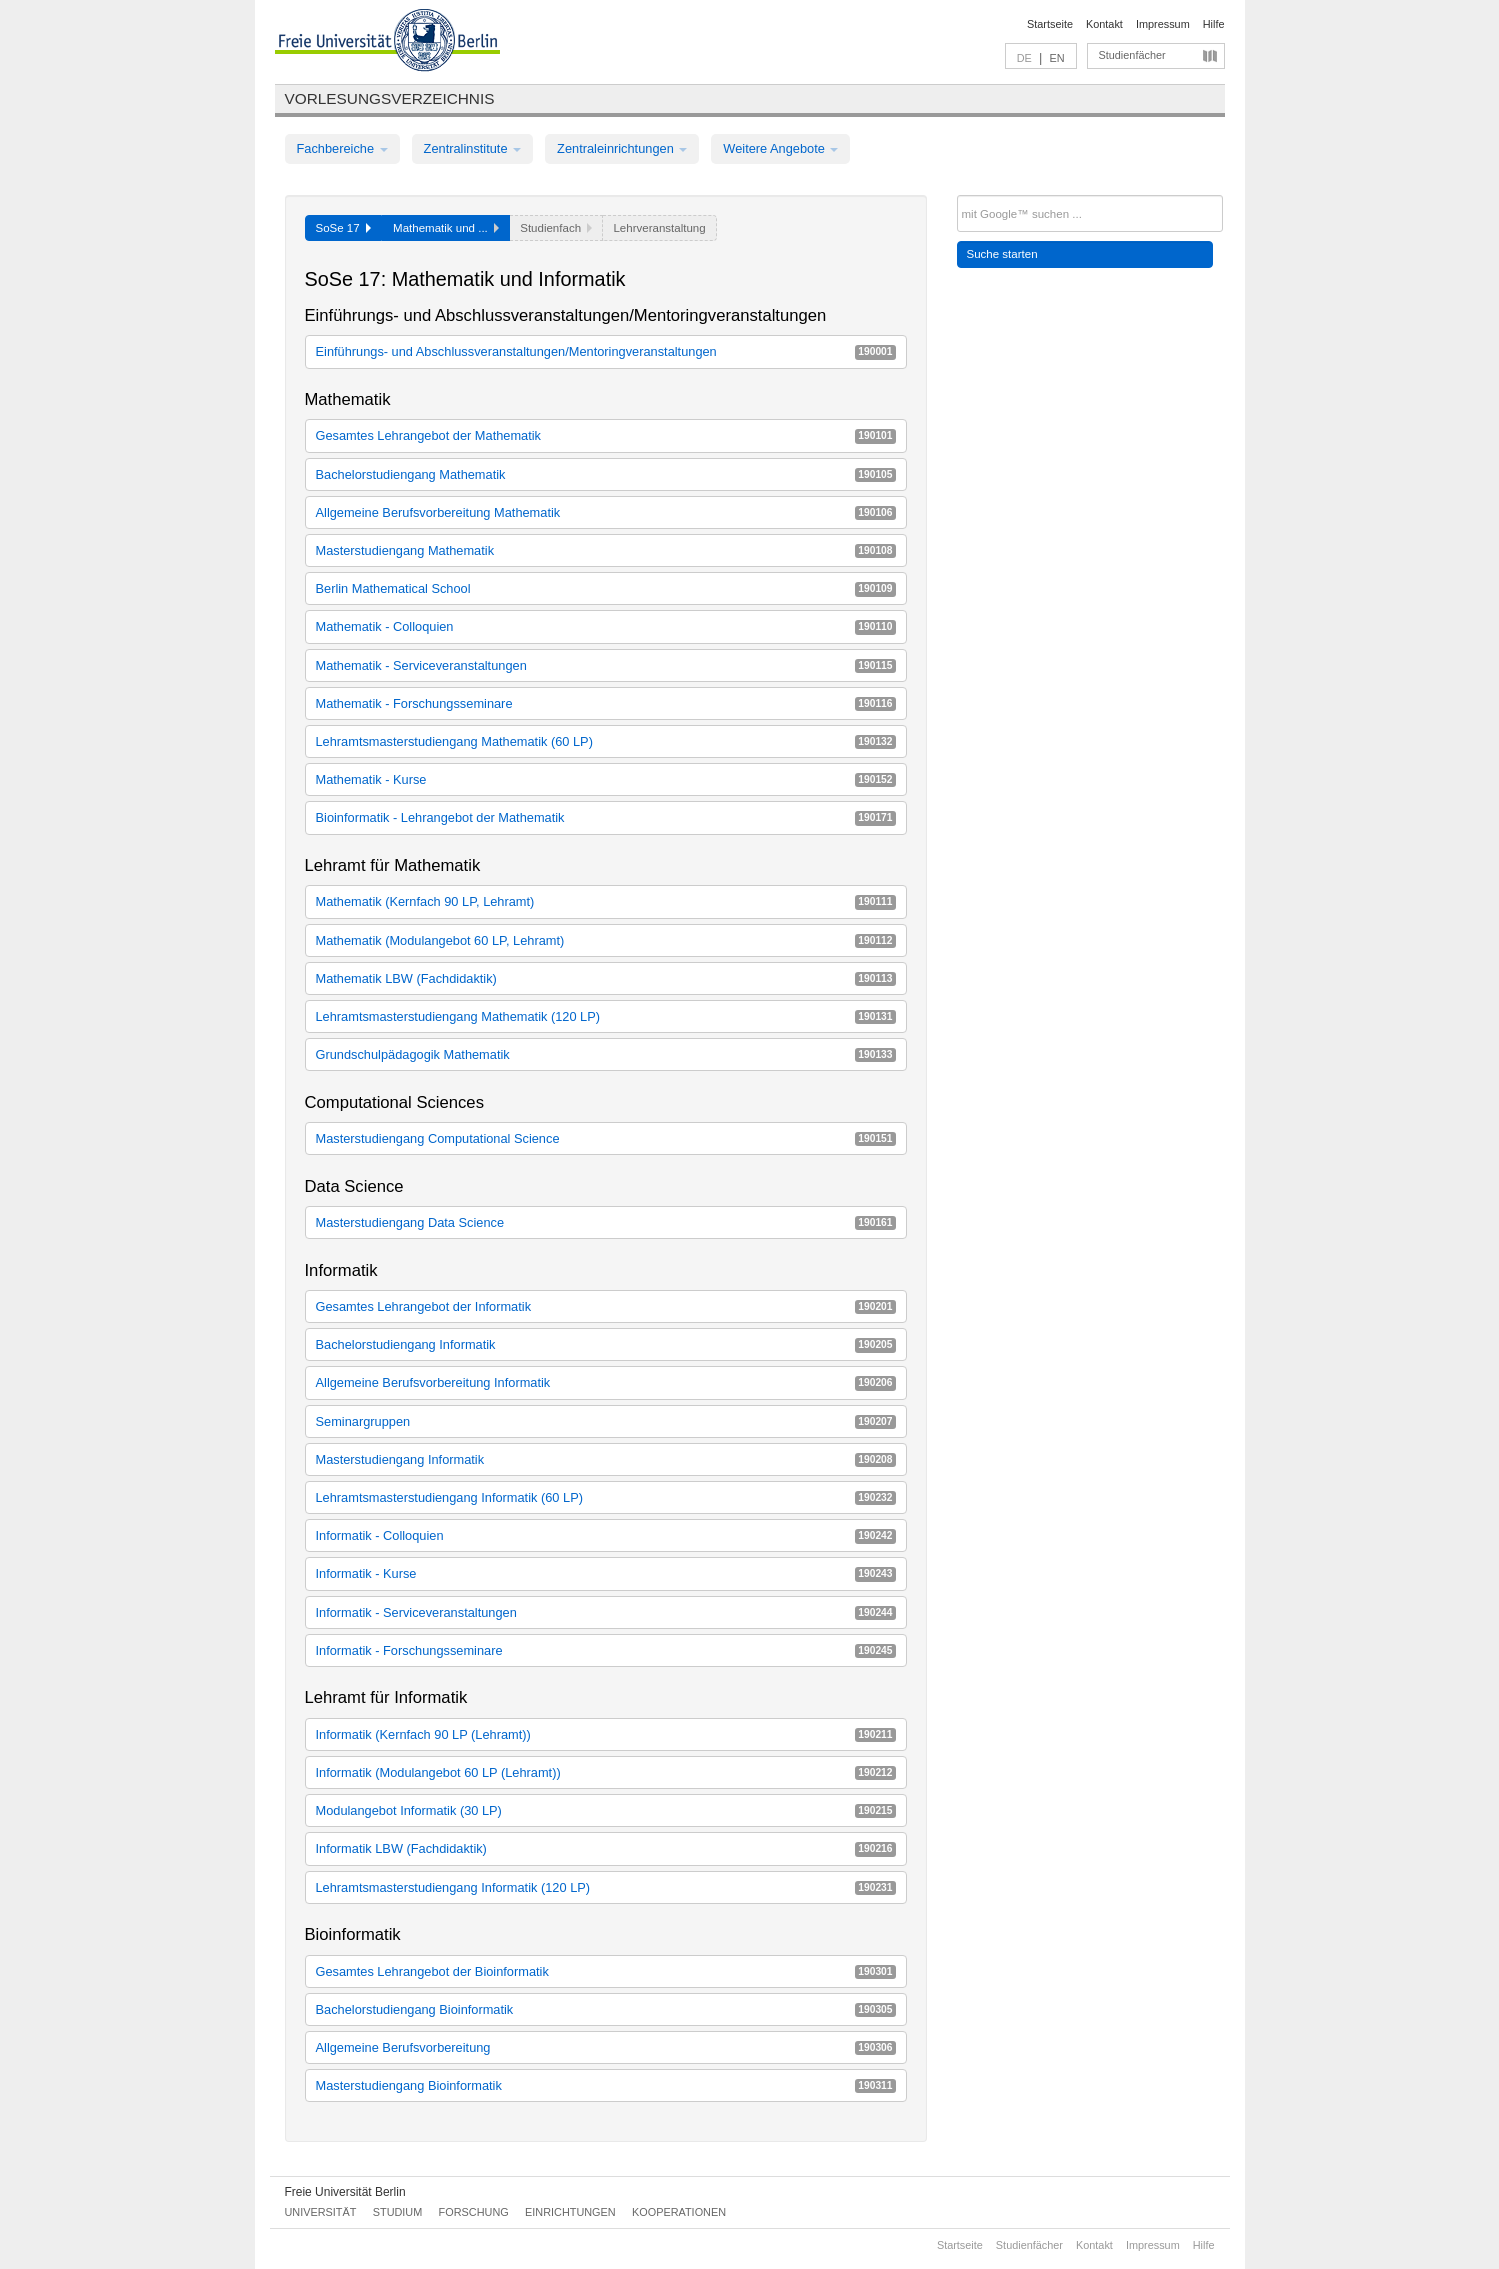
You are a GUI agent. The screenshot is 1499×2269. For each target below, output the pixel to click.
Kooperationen (679, 2212)
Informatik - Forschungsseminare (606, 1650)
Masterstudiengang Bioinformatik (606, 2085)
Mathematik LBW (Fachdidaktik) (606, 978)
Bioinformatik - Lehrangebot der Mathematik (606, 817)
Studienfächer (1132, 55)
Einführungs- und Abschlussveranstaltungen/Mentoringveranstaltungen (606, 351)
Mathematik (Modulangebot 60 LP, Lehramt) (606, 940)
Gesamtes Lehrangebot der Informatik (606, 1306)
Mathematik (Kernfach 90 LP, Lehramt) (606, 901)
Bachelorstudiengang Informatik (606, 1344)
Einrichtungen (570, 2212)
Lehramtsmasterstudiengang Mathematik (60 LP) (606, 741)
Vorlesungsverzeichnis (390, 98)
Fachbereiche (342, 148)
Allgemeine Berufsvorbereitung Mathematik (606, 512)
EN (1056, 58)
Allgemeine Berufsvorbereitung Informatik (606, 1382)
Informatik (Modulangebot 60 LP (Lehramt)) (606, 1772)
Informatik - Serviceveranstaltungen (606, 1612)
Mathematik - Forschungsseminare (606, 703)
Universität (321, 2212)
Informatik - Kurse (606, 1573)
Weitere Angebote (780, 148)
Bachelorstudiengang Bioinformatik (606, 2009)
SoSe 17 (344, 228)
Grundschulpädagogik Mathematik (606, 1054)
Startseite (1050, 24)
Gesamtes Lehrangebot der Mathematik (606, 435)
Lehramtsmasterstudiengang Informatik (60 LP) (606, 1497)
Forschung (474, 2212)
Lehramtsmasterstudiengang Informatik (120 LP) (606, 1887)
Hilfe (1214, 24)
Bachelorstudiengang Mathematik (606, 474)
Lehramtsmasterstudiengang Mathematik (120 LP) (606, 1016)
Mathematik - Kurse (606, 779)
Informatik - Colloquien (606, 1535)
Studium (398, 2212)
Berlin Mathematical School (606, 588)
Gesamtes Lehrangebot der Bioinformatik (606, 1971)
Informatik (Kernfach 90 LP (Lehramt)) (606, 1734)
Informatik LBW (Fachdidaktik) (606, 1848)
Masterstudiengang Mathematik (606, 550)
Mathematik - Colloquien (606, 626)
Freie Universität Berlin (345, 2192)
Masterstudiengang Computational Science (606, 1138)
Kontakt (1104, 24)
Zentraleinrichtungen (622, 148)
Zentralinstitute (473, 148)
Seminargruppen (606, 1421)
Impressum (1163, 24)
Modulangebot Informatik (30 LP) (606, 1810)
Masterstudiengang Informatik (606, 1459)
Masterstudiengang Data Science (606, 1222)
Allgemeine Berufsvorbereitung (606, 2047)
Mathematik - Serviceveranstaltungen (606, 665)
